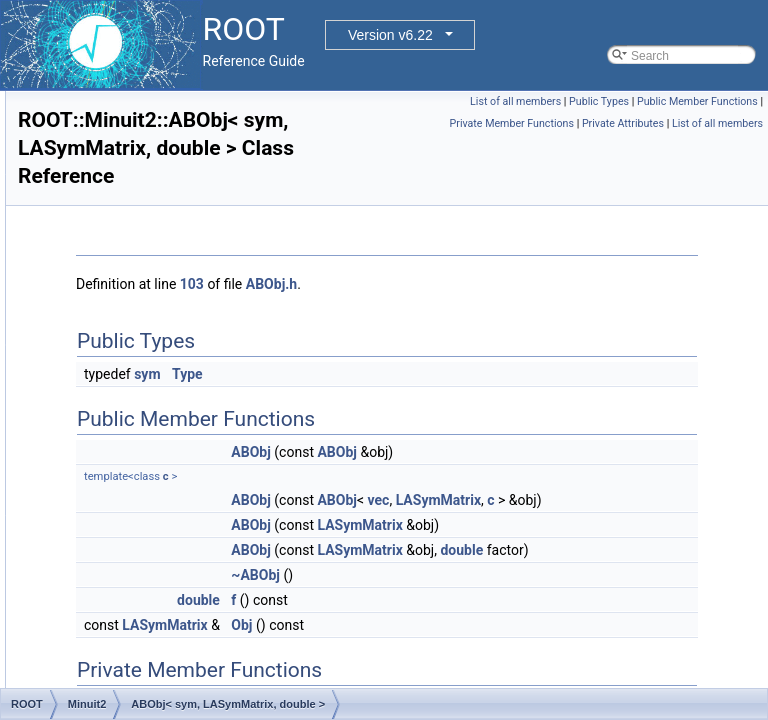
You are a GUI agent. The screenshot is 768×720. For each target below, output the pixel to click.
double (502, 594)
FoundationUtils (123, 157)
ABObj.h (521, 284)
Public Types (728, 101)
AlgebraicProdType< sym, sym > (184, 597)
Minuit (98, 333)
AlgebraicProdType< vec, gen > (181, 663)
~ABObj (505, 619)
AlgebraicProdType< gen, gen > (182, 509)
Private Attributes (623, 145)
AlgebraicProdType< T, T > (168, 641)
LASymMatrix (523, 522)
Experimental (117, 113)
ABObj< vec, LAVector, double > (183, 421)
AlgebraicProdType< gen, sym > (183, 531)
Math (95, 267)
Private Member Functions (701, 123)
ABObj (115, 377)
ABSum (118, 465)
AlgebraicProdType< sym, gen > (183, 575)
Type (437, 374)
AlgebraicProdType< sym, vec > (182, 619)
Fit (88, 135)
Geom (98, 179)
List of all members (644, 101)
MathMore (109, 289)
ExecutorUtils (117, 91)
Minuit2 (101, 355)
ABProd (118, 443)
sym (397, 374)
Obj (491, 669)
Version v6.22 (390, 35)
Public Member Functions (570, 123)
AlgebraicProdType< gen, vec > (181, 553)
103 (442, 284)
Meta (95, 311)
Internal (102, 223)
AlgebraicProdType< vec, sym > (182, 685)
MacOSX (106, 245)
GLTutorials (112, 201)
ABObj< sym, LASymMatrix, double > (197, 399)
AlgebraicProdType (148, 487)
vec (629, 500)
